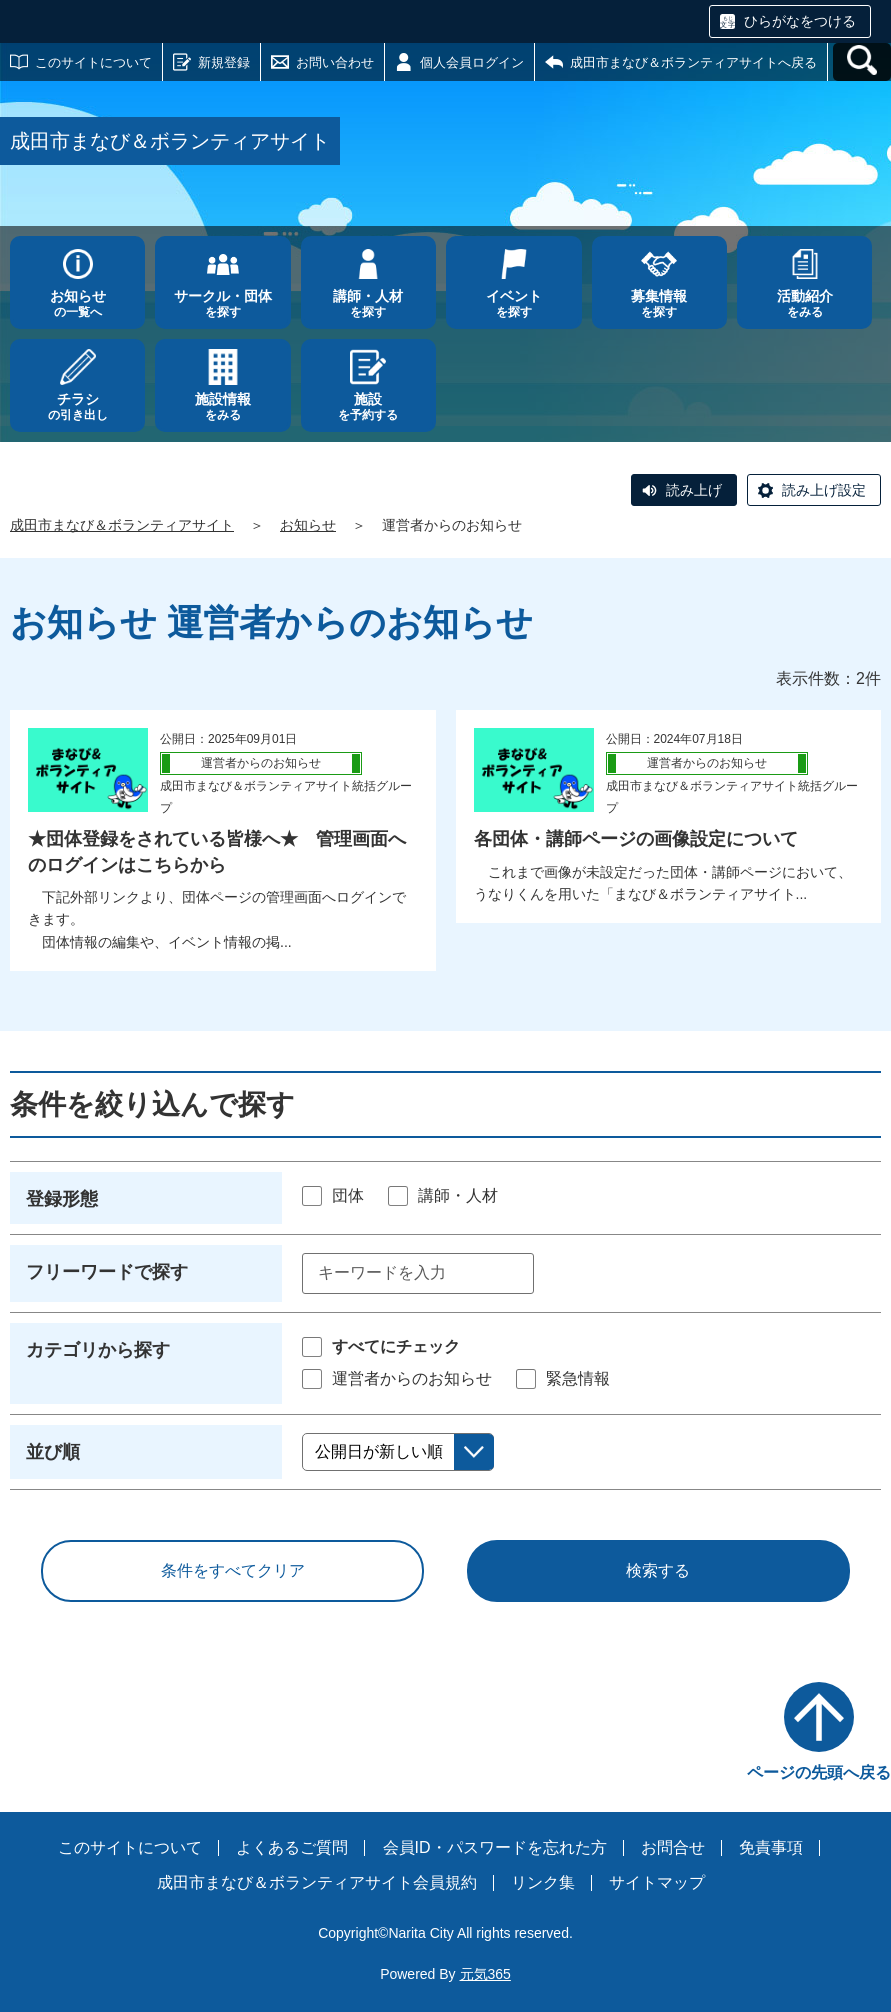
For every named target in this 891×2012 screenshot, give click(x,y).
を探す (222, 303)
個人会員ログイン (472, 62)
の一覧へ (77, 303)
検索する (658, 1570)
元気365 (485, 1974)
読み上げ (694, 490)
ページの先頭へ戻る (819, 1772)
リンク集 (543, 1882)
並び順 (53, 1452)
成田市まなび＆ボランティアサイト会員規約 (317, 1882)
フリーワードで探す (107, 1272)
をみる (804, 303)
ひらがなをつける (800, 21)
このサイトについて (93, 62)
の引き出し (77, 406)
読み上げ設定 (824, 490)
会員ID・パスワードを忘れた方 (495, 1847)
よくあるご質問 (292, 1847)
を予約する (368, 406)
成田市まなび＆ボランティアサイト (122, 525)
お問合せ (673, 1847)
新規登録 (224, 62)
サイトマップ (657, 1882)
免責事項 (771, 1847)
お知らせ (308, 525)
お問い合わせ (335, 62)
